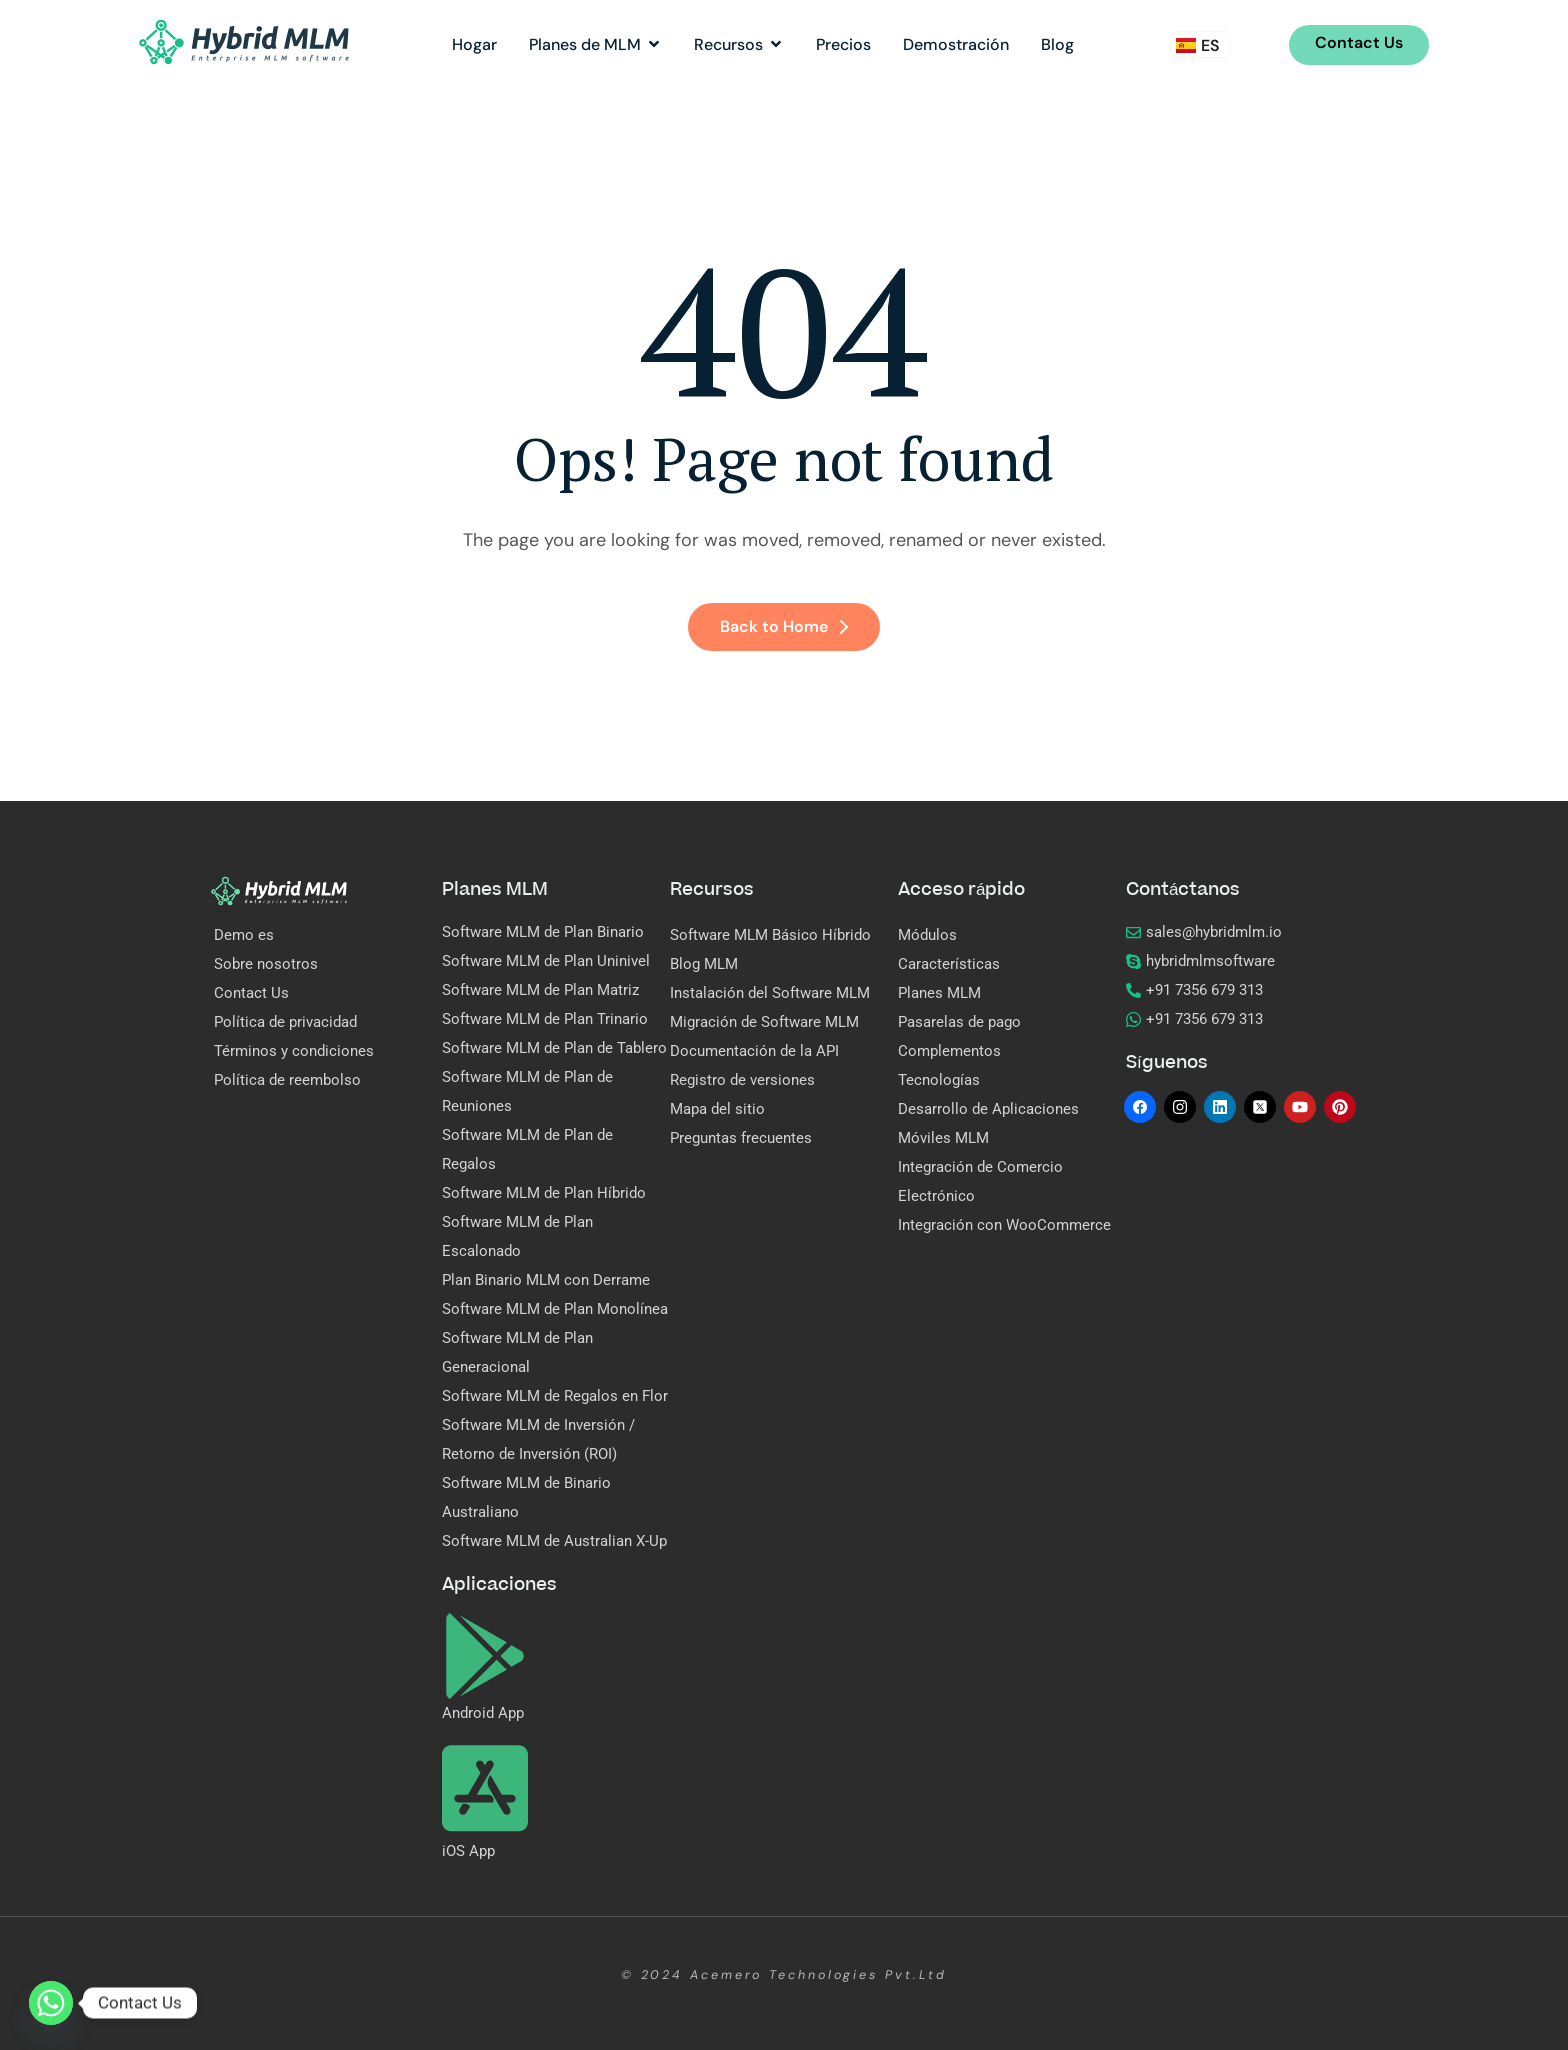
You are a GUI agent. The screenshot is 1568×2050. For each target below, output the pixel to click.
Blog (1057, 44)
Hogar (474, 44)
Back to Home (784, 626)
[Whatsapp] (51, 2003)
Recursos (739, 44)
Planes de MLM (595, 44)
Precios (843, 44)
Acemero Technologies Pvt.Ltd (818, 1975)
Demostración (956, 44)
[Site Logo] (244, 41)
